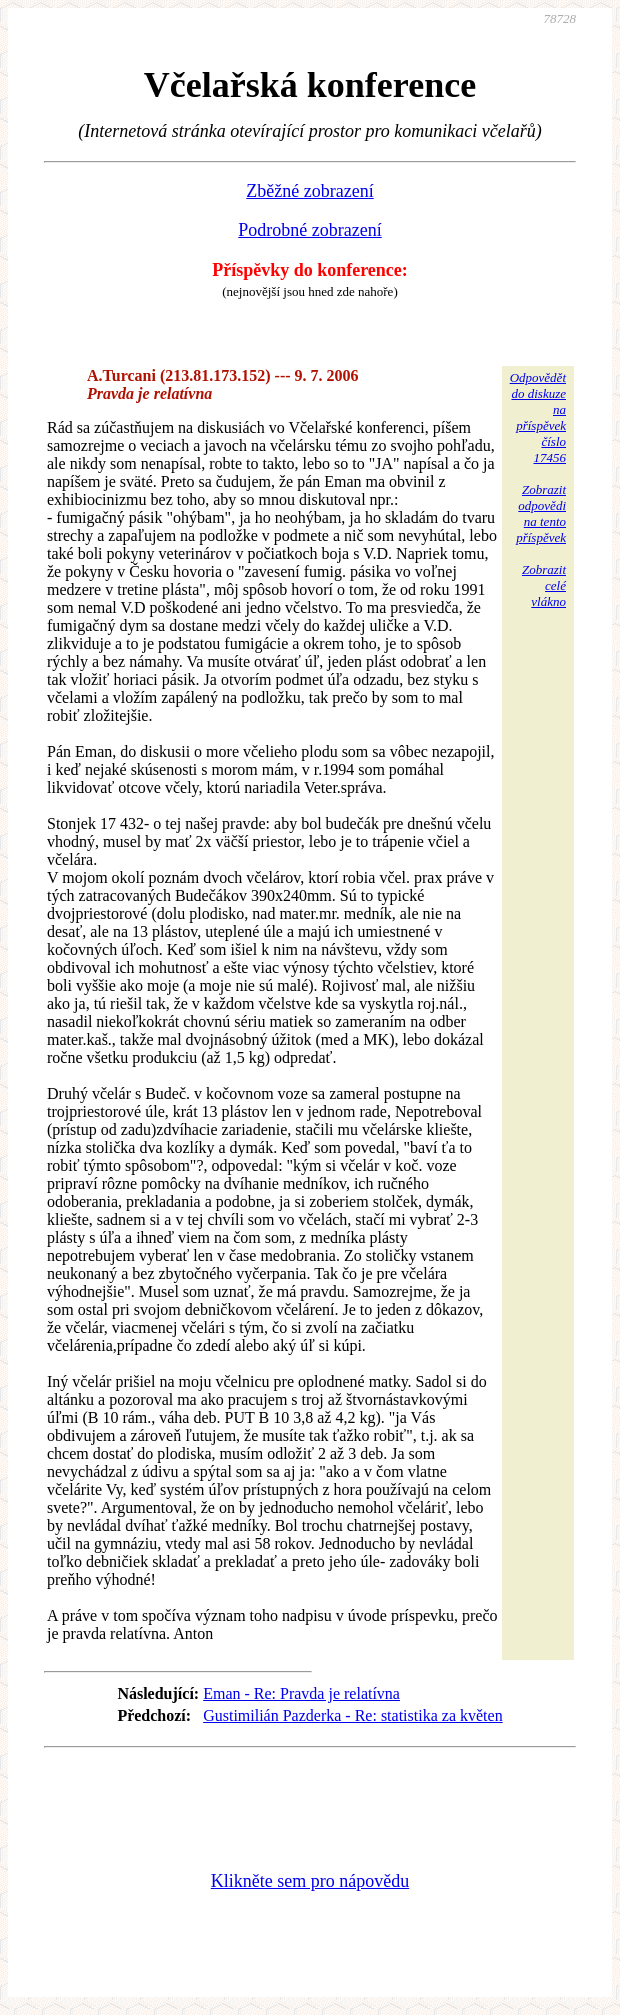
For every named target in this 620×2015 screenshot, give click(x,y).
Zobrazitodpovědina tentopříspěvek (541, 513)
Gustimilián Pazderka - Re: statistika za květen (352, 1715)
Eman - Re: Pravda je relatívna (301, 1693)
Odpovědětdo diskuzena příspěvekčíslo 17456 (538, 417)
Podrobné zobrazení (309, 230)
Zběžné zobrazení (309, 191)
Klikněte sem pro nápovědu (310, 1881)
